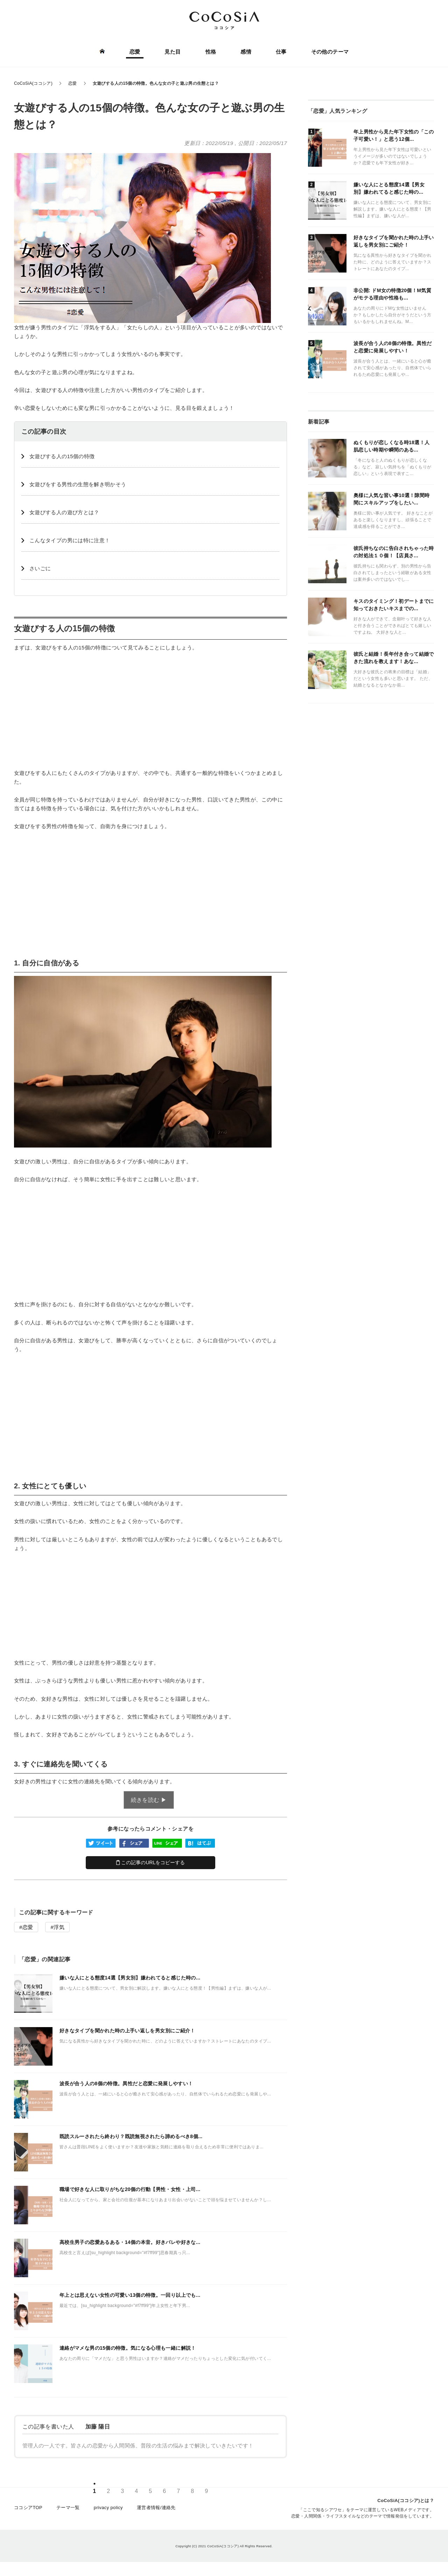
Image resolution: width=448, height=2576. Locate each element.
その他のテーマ (330, 52)
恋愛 (135, 52)
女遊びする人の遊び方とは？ (64, 512)
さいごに (40, 568)
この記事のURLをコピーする (150, 1862)
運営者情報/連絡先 (156, 2507)
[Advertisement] (150, 710)
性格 (210, 52)
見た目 (172, 52)
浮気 (59, 1927)
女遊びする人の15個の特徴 (61, 456)
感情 (245, 52)
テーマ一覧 (68, 2507)
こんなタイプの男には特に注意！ (69, 540)
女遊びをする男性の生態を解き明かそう (77, 484)
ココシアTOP (28, 2507)
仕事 (281, 52)
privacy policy (108, 2507)
